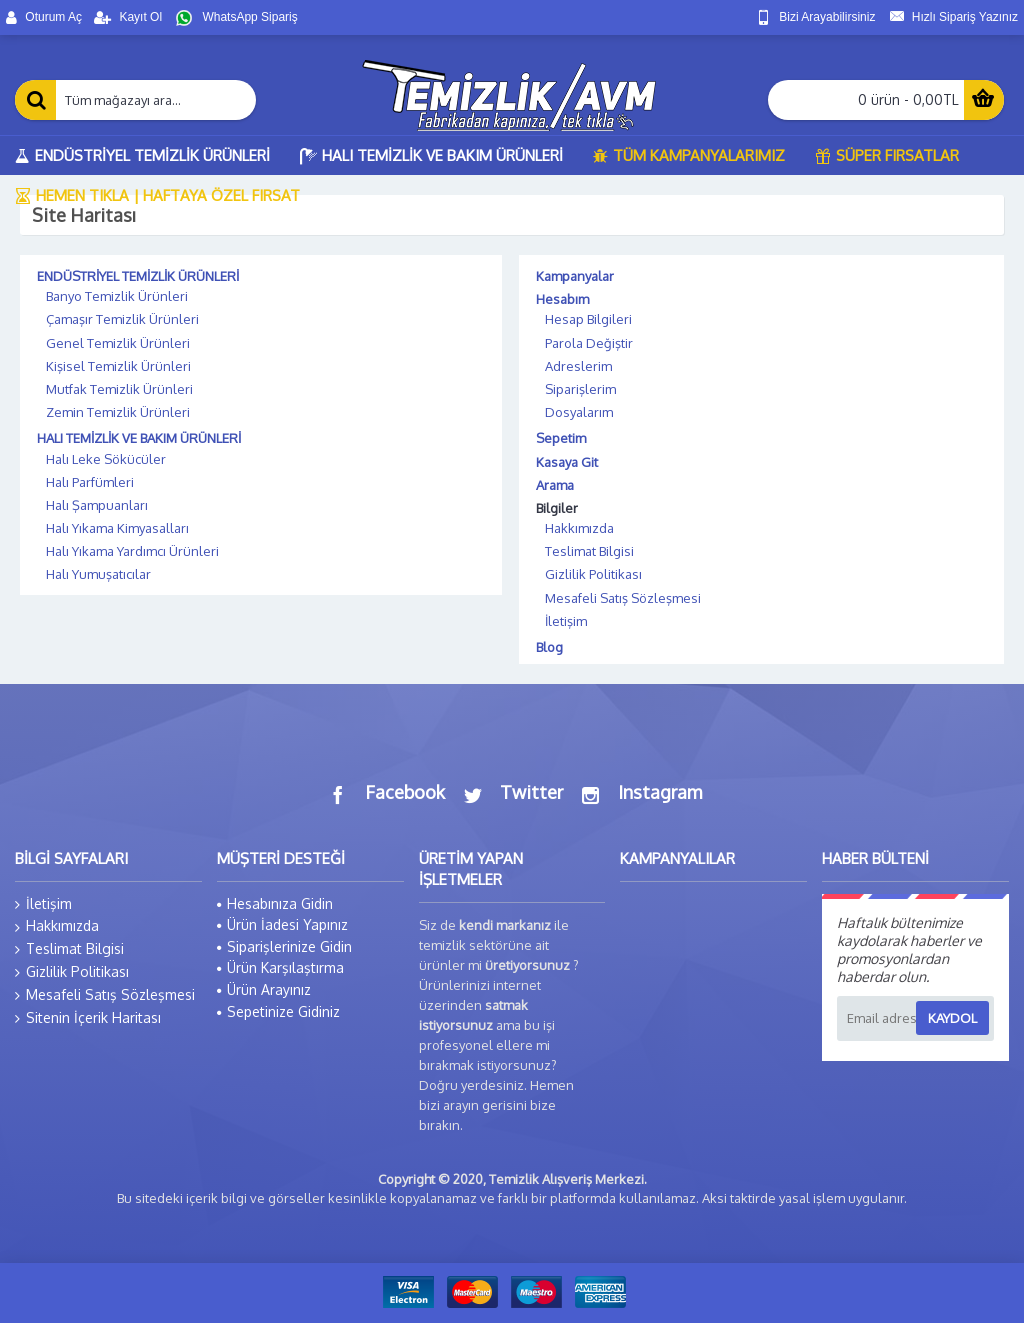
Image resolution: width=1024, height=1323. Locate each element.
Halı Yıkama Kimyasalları (117, 528)
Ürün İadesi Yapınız (282, 924)
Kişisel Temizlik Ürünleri (118, 366)
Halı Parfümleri (90, 482)
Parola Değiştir (589, 343)
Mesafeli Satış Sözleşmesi (623, 598)
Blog (549, 647)
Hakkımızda (579, 528)
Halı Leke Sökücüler (106, 459)
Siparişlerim (580, 389)
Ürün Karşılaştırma (280, 967)
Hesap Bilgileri (588, 319)
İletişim (566, 621)
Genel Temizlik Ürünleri (118, 343)
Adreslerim (578, 366)
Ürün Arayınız (264, 989)
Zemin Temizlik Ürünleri (118, 412)
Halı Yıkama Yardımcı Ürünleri (132, 551)
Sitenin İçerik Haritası (88, 1018)
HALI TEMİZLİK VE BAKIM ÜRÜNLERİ (139, 438)
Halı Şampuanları (97, 505)
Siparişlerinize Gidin (284, 946)
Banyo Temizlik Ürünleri (117, 296)
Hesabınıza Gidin (275, 903)
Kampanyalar (575, 276)
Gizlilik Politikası (593, 574)
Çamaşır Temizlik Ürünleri (122, 319)
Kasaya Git (567, 462)
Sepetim (561, 438)
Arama (555, 485)
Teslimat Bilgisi (589, 551)
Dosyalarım (579, 412)
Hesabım (562, 299)
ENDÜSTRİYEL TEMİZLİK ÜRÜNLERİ (138, 276)
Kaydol (952, 1018)
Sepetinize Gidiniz (278, 1011)
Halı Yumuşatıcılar (98, 574)
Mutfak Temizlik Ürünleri (119, 389)
